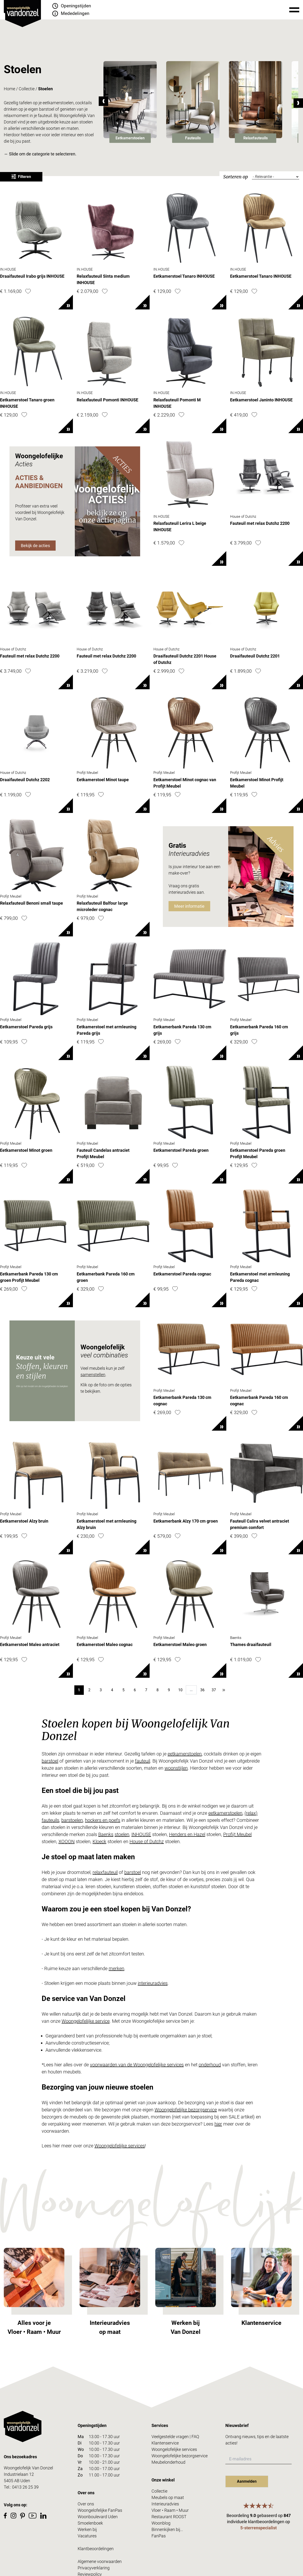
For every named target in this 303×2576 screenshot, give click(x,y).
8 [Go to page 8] (157, 1690)
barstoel (50, 1761)
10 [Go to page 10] (180, 1690)
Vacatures (87, 2535)
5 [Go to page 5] (123, 1690)
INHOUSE (141, 1834)
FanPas (159, 2535)
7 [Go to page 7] (146, 1690)
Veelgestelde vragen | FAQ (175, 2436)
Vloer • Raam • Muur (170, 2510)
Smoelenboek (90, 2523)
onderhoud (210, 2065)
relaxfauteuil (105, 1872)
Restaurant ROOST (169, 2516)
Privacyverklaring (94, 2567)
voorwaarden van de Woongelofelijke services (137, 2065)
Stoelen (45, 88)
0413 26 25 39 (25, 2487)
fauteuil (142, 1761)
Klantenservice (165, 2442)
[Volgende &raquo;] (224, 1690)
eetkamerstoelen (185, 1754)
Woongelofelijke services (119, 2146)
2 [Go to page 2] (89, 1690)
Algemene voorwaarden (100, 2561)
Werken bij (87, 2529)
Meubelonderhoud (168, 2462)
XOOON (66, 1841)
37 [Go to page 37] (214, 1690)
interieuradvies (153, 1983)
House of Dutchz (146, 1841)
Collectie (27, 88)
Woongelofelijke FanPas (100, 2510)
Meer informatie (189, 906)
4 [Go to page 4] (112, 1690)
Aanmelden (247, 2481)
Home (9, 88)
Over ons (86, 2503)
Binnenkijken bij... (167, 2529)
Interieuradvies (165, 2503)
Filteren (21, 176)
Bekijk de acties (35, 545)
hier (218, 2124)
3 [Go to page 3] (101, 1690)
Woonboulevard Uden (98, 2516)
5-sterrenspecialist (258, 2527)
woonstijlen (176, 1768)
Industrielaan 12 (19, 2474)
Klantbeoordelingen (96, 2548)
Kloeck (99, 1841)
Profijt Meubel (237, 1834)
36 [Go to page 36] (202, 1690)
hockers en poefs (102, 1820)
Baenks (105, 1834)
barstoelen (72, 1820)
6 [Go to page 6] (135, 1690)
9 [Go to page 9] (169, 1690)
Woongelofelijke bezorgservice (186, 2110)
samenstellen (92, 1374)
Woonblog (161, 2523)
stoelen (122, 1834)
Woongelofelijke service (86, 2021)
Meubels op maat (168, 2497)
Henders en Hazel (187, 1834)
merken (116, 1968)
